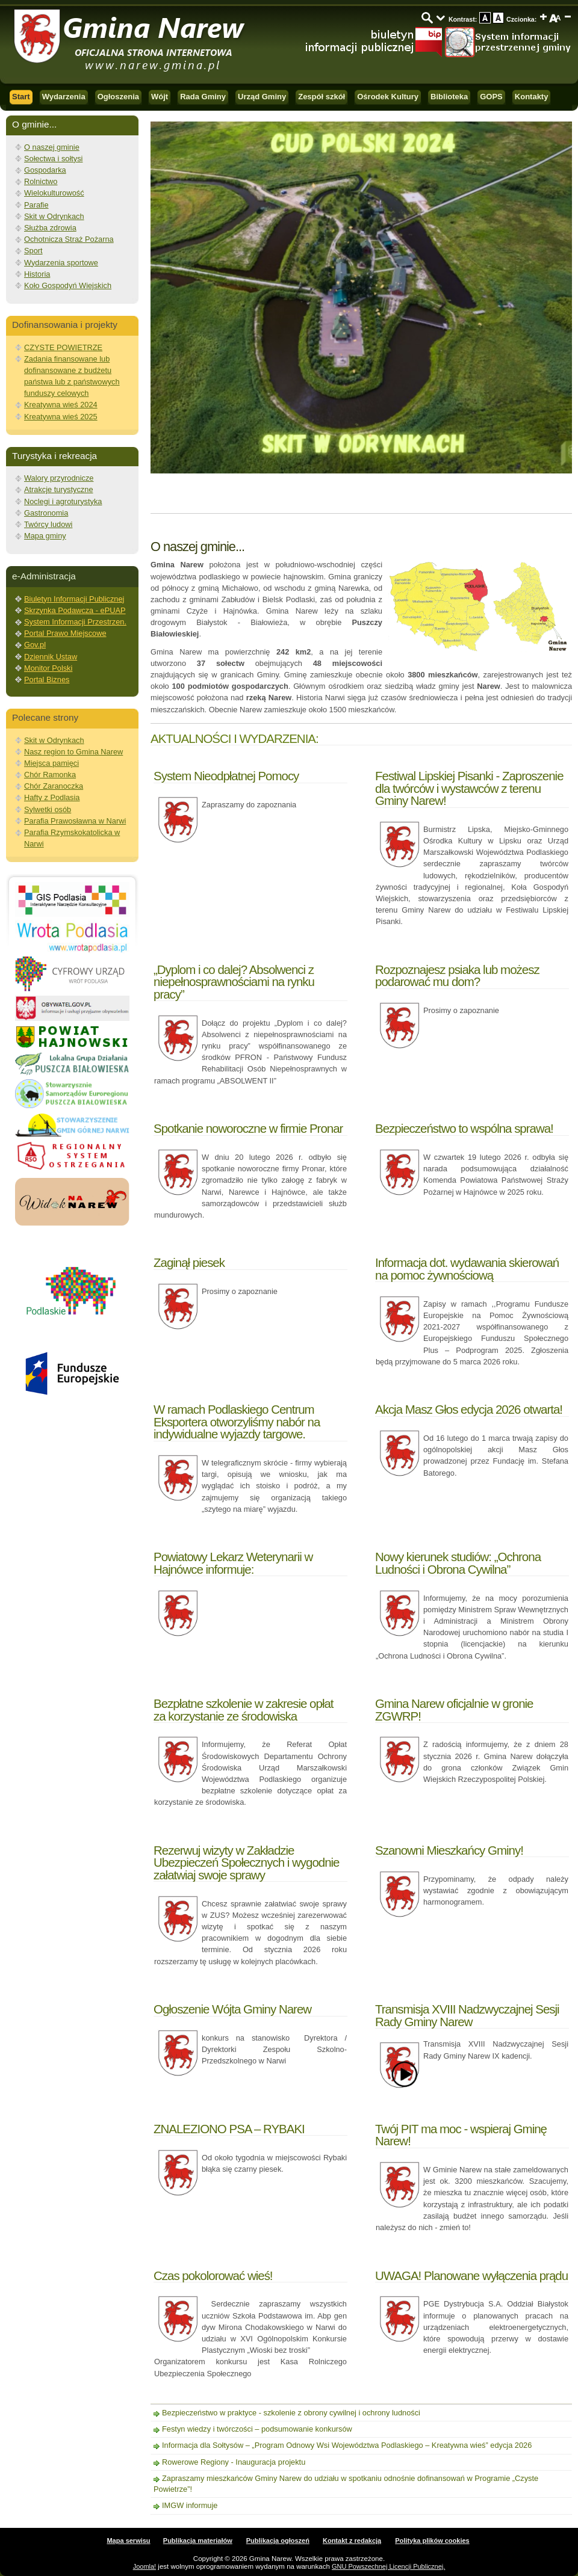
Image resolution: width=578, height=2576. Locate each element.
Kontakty (531, 96)
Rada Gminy (203, 96)
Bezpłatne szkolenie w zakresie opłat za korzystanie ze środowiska (244, 1709)
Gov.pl (35, 644)
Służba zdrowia (50, 227)
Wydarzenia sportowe (61, 262)
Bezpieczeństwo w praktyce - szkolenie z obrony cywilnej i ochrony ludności (291, 2412)
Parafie (36, 204)
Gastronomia (46, 512)
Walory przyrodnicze (58, 477)
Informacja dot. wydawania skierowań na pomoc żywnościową (467, 1268)
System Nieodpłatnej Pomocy (226, 776)
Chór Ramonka (50, 774)
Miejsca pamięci (51, 763)
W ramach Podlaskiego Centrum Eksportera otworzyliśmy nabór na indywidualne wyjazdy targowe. (237, 1421)
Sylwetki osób (47, 809)
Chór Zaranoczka (53, 785)
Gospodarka (45, 169)
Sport (33, 250)
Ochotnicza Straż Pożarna (69, 239)
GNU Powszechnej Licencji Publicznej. (388, 2566)
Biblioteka (449, 96)
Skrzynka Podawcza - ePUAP (75, 610)
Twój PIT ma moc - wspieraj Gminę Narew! (461, 2135)
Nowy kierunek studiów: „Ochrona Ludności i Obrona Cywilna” (458, 1563)
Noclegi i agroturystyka (63, 501)
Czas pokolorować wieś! (213, 2275)
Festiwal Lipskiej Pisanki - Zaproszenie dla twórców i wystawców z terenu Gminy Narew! (469, 788)
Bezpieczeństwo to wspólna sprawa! (464, 1128)
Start (21, 96)
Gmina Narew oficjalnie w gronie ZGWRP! (454, 1709)
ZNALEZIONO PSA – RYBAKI (229, 2129)
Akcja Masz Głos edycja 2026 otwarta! (468, 1409)
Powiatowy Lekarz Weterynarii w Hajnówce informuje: (233, 1563)
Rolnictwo (40, 181)
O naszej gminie (51, 147)
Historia (37, 274)
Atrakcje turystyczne (58, 489)
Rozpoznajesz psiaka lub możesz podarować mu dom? (457, 975)
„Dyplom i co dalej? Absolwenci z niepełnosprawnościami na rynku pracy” (234, 982)
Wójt (159, 96)
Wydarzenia (63, 96)
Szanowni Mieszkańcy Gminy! (449, 1850)
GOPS (491, 96)
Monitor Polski (48, 668)
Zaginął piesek (189, 1262)
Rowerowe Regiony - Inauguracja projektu (233, 2462)
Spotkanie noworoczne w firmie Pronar (248, 1128)
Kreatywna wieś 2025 (61, 416)
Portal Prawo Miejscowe (65, 633)
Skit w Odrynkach (54, 216)
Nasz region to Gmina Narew (73, 751)
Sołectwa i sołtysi (53, 158)
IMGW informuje (189, 2505)
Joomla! (145, 2566)
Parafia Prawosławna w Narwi (75, 820)
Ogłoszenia (118, 96)
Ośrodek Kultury (387, 96)
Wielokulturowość (54, 192)
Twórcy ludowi (48, 524)
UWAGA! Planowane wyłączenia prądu (471, 2275)
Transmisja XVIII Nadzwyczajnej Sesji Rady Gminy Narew (467, 2015)
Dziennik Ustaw (50, 656)
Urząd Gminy (262, 96)
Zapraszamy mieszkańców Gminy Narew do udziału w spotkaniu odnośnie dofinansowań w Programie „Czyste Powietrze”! (346, 2484)
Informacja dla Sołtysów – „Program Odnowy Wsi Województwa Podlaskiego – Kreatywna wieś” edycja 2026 (347, 2445)
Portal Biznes (46, 679)
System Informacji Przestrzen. (75, 621)
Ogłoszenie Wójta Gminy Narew (232, 2009)
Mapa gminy (45, 535)
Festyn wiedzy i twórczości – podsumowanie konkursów (257, 2428)
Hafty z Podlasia (51, 797)
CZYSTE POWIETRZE (63, 347)
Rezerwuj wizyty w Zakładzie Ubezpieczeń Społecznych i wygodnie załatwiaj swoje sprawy (246, 1862)
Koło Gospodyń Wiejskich (67, 285)
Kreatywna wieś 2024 (61, 404)
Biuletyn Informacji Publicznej (74, 598)
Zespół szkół (321, 96)
